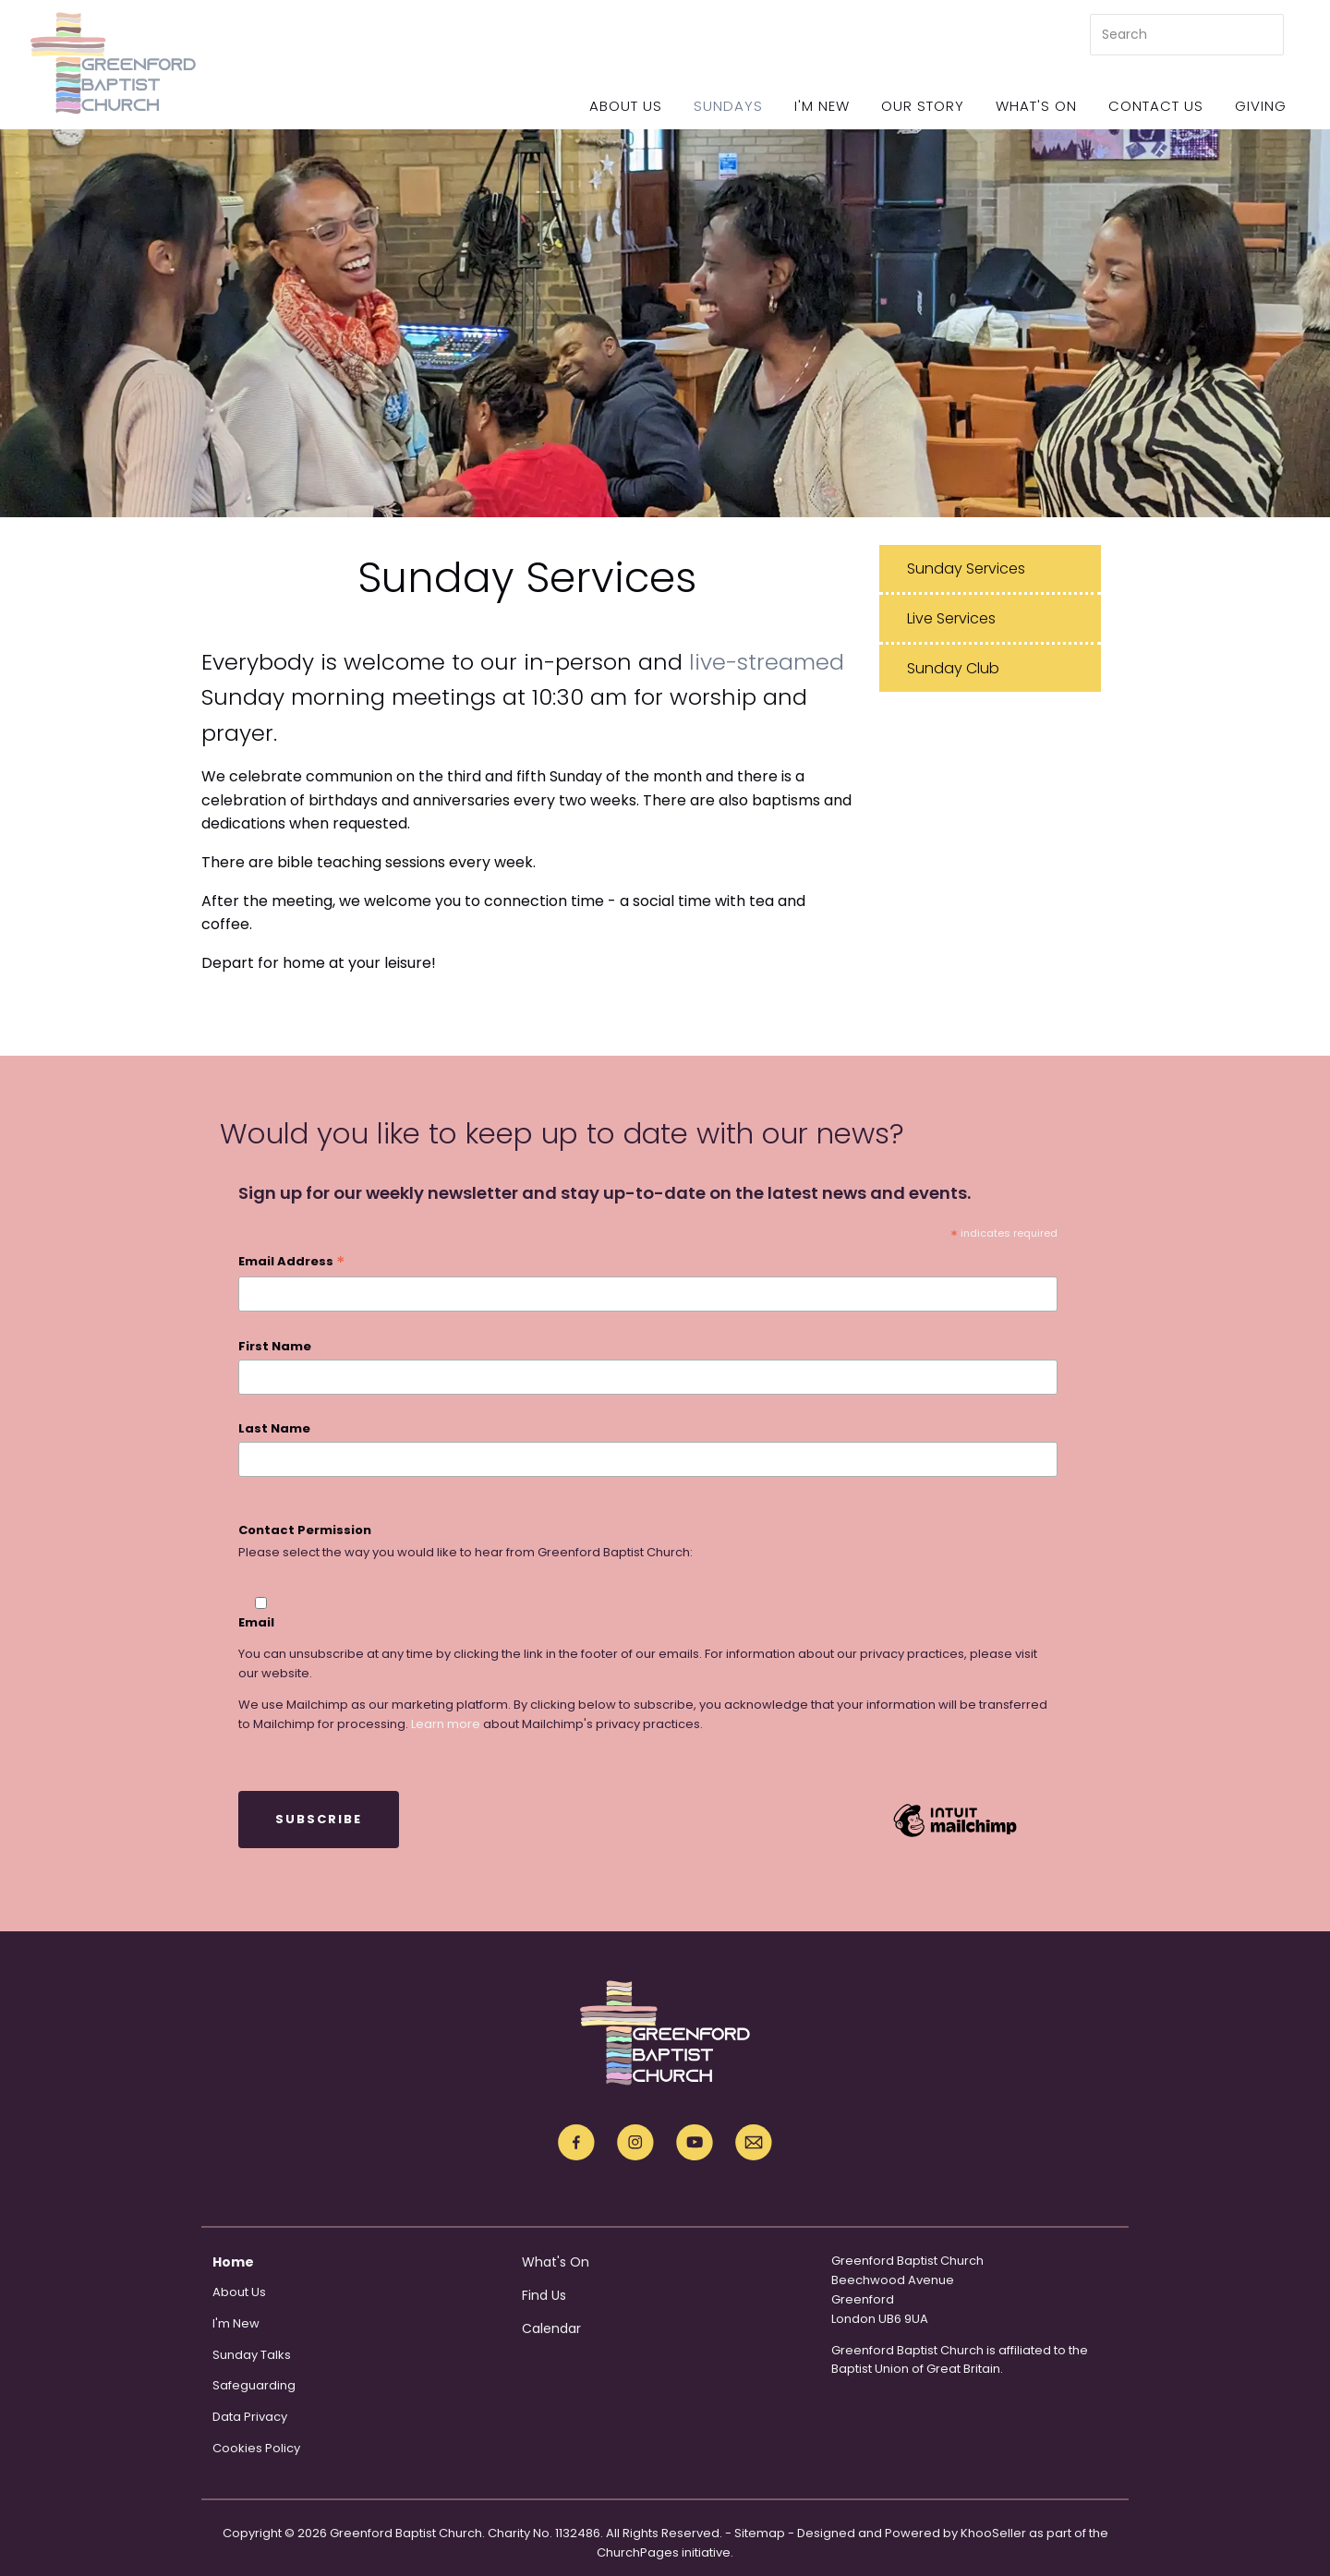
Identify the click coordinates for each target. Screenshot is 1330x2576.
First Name (274, 1346)
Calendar (551, 2328)
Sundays (728, 105)
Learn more (445, 1724)
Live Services (951, 618)
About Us (625, 105)
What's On (1036, 105)
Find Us (544, 2295)
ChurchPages (638, 2552)
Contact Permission (304, 1530)
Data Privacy (249, 2416)
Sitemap (759, 2533)
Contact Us (1155, 105)
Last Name (274, 1428)
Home (233, 2262)
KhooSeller (993, 2533)
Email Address (291, 1263)
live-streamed (766, 662)
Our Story (922, 105)
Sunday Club (953, 668)
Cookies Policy (256, 2448)
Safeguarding (254, 2385)
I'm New (822, 105)
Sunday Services (966, 568)
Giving (1261, 105)
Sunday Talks (251, 2355)
